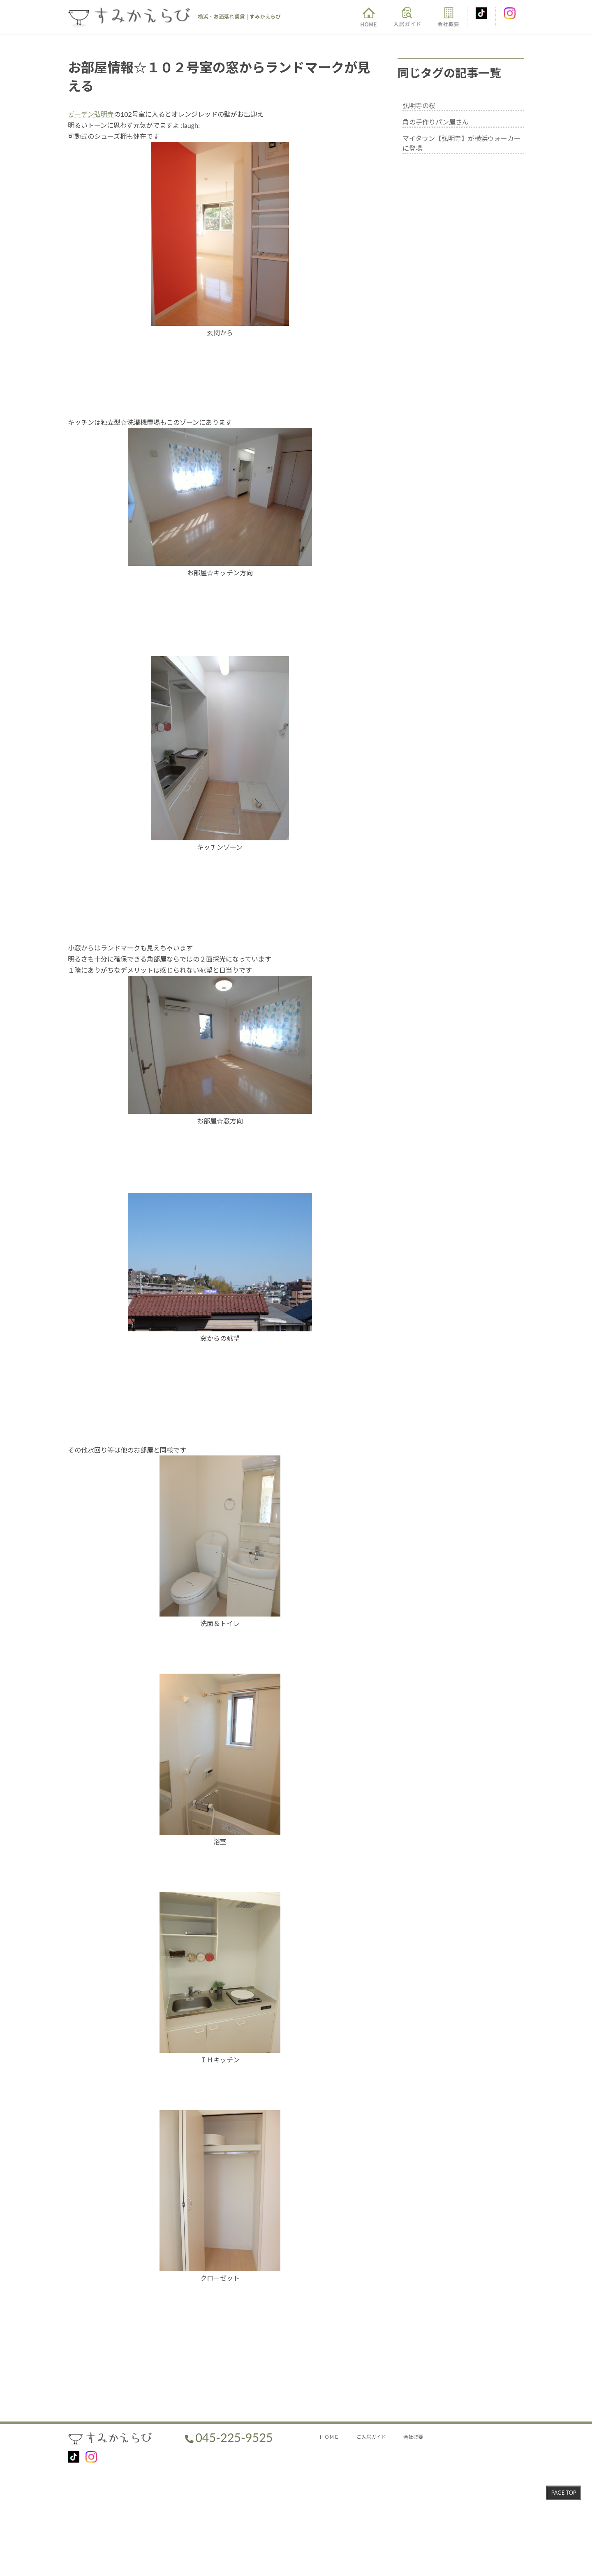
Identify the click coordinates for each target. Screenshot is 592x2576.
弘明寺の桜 (418, 105)
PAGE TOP (563, 2492)
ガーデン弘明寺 (91, 114)
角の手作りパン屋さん (435, 122)
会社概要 (413, 2437)
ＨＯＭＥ (329, 2437)
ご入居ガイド (371, 2437)
